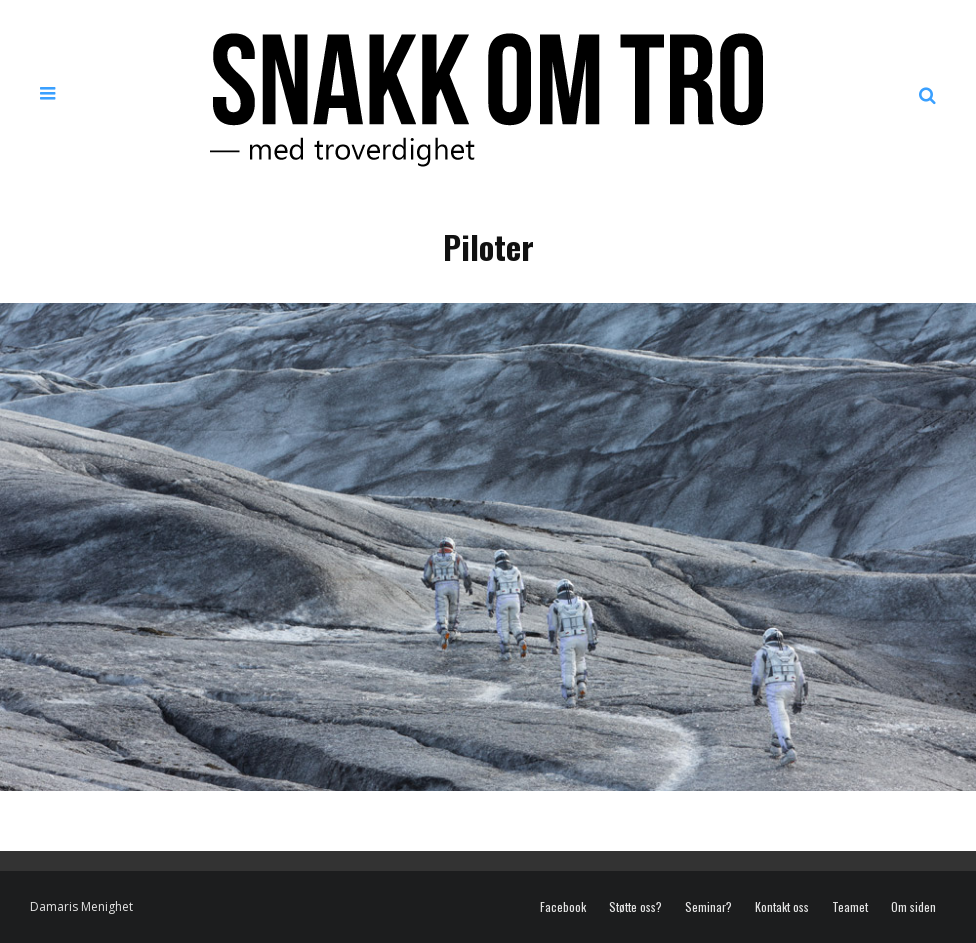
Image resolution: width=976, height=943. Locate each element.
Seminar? (708, 907)
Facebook (563, 907)
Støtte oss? (635, 907)
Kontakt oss (782, 907)
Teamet (850, 907)
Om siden (913, 907)
